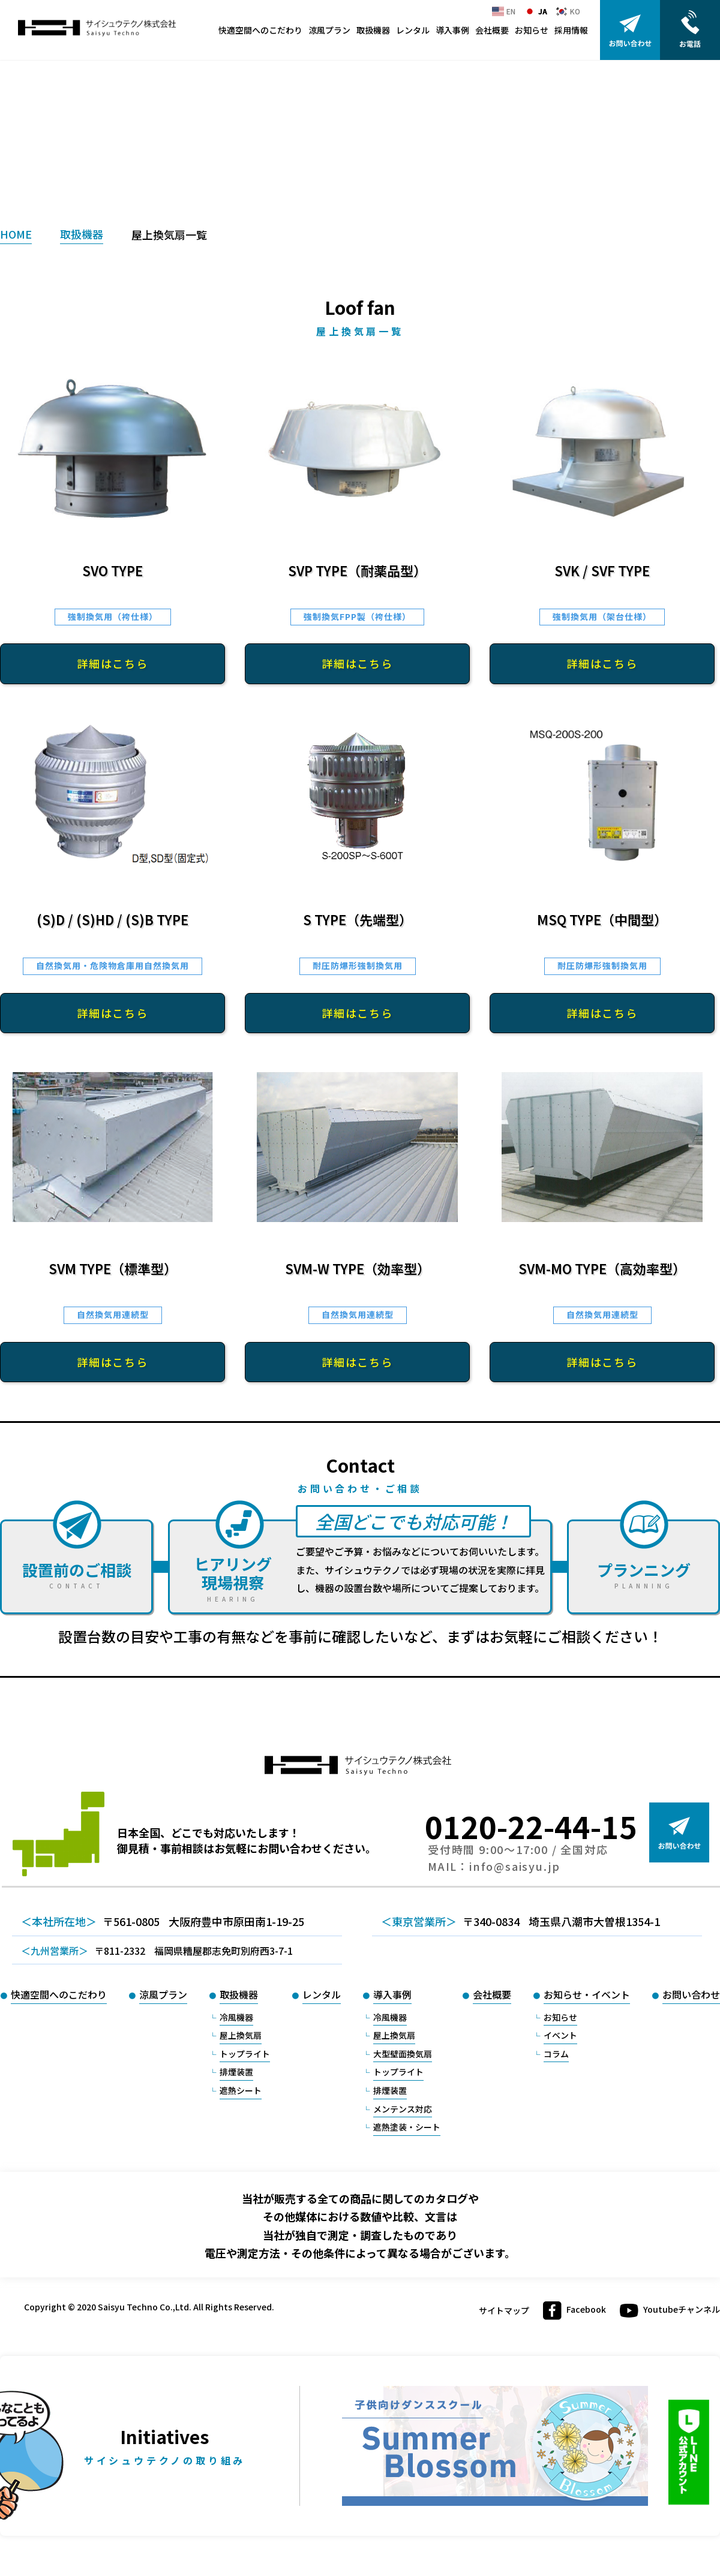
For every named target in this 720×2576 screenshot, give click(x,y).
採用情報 (571, 30)
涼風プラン (329, 30)
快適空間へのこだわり (260, 30)
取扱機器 (373, 30)
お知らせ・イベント (587, 1994)
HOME (16, 234)
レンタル (413, 30)
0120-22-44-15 (531, 1826)
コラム (556, 2054)
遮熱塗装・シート (406, 2127)
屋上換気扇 (241, 2035)
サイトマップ (504, 2310)
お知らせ (531, 30)
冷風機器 (236, 2017)
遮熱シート (241, 2090)
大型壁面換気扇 (402, 2054)
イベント (560, 2035)
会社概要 (492, 30)
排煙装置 (236, 2072)
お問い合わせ (691, 1994)
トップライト (245, 2054)
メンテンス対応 (402, 2109)
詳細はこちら (112, 663)
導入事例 (452, 30)
